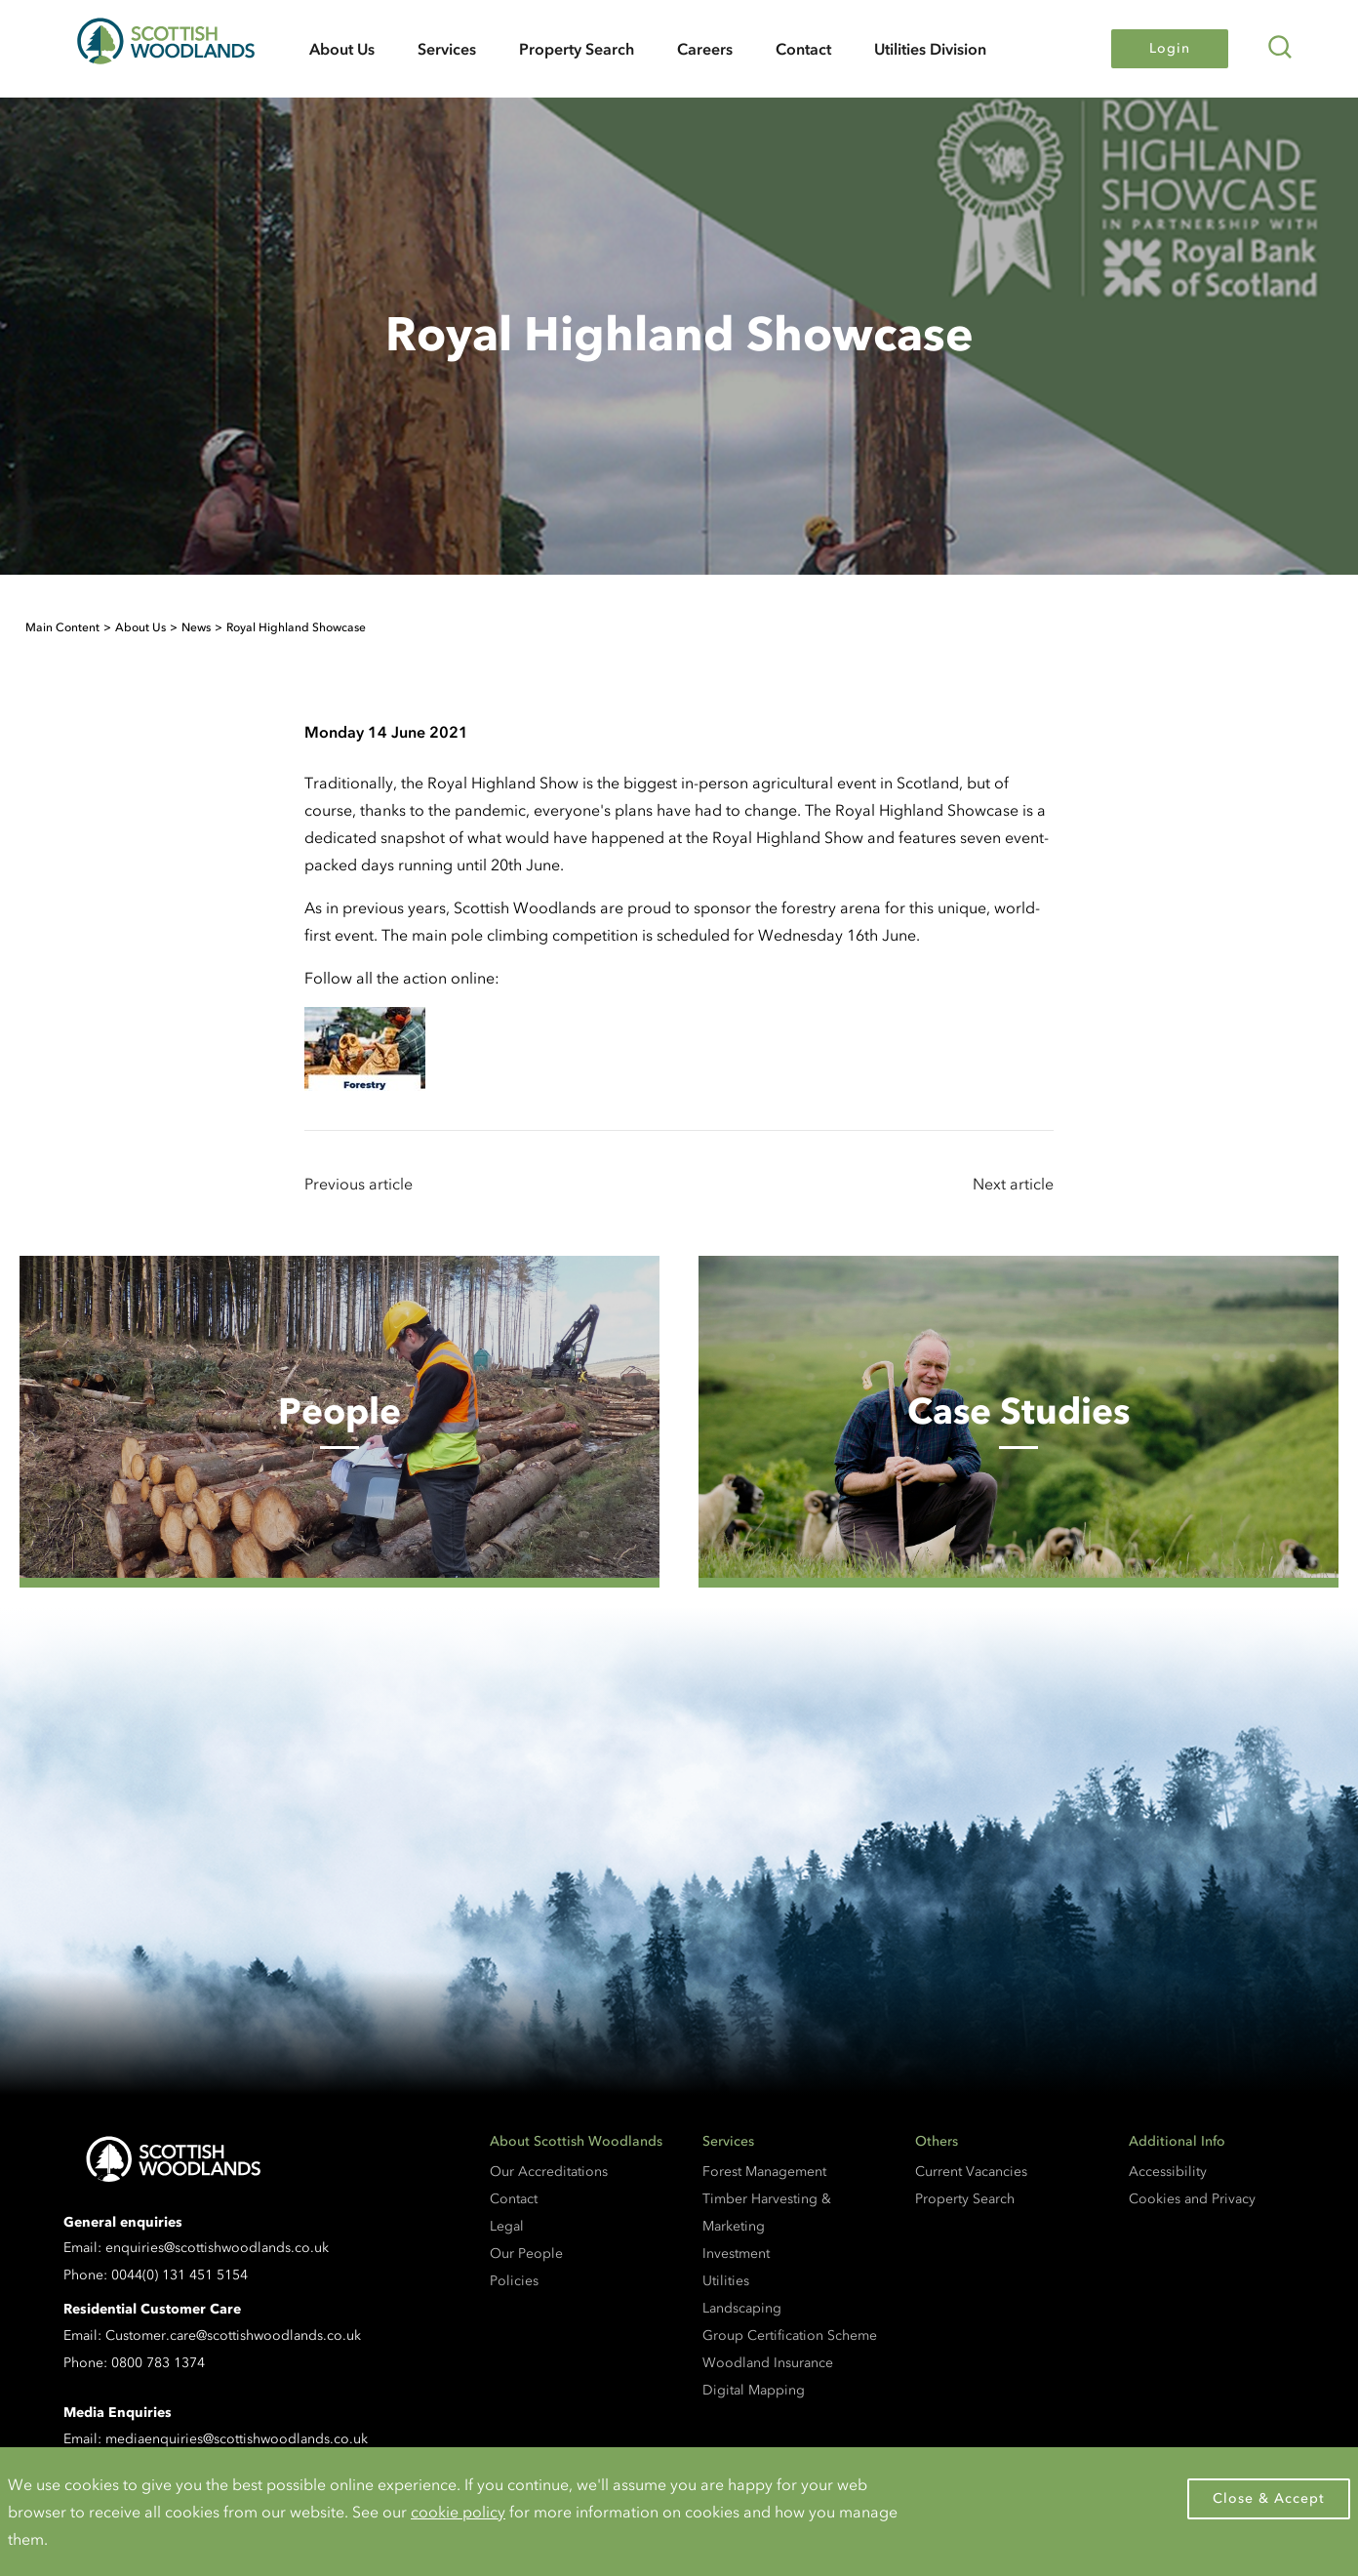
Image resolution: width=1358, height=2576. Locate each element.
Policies (514, 2281)
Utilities (725, 2281)
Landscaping (741, 2308)
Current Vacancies (971, 2171)
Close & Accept (1269, 2498)
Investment (736, 2253)
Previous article (358, 1183)
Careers (705, 49)
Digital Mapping (753, 2390)
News (196, 627)
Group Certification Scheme (789, 2335)
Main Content (62, 627)
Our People (526, 2253)
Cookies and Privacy (1192, 2199)
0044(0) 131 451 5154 (179, 2275)
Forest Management (764, 2171)
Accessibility (1168, 2171)
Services (447, 49)
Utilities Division (930, 49)
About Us (342, 49)
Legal (507, 2226)
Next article (1013, 1183)
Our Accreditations (549, 2171)
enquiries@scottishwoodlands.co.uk (217, 2247)
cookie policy (458, 2511)
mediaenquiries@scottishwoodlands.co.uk (236, 2439)
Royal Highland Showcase (296, 627)
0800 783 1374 (158, 2363)
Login (1169, 48)
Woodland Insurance (767, 2363)
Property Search (576, 49)
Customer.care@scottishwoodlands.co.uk (233, 2335)
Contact (803, 49)
